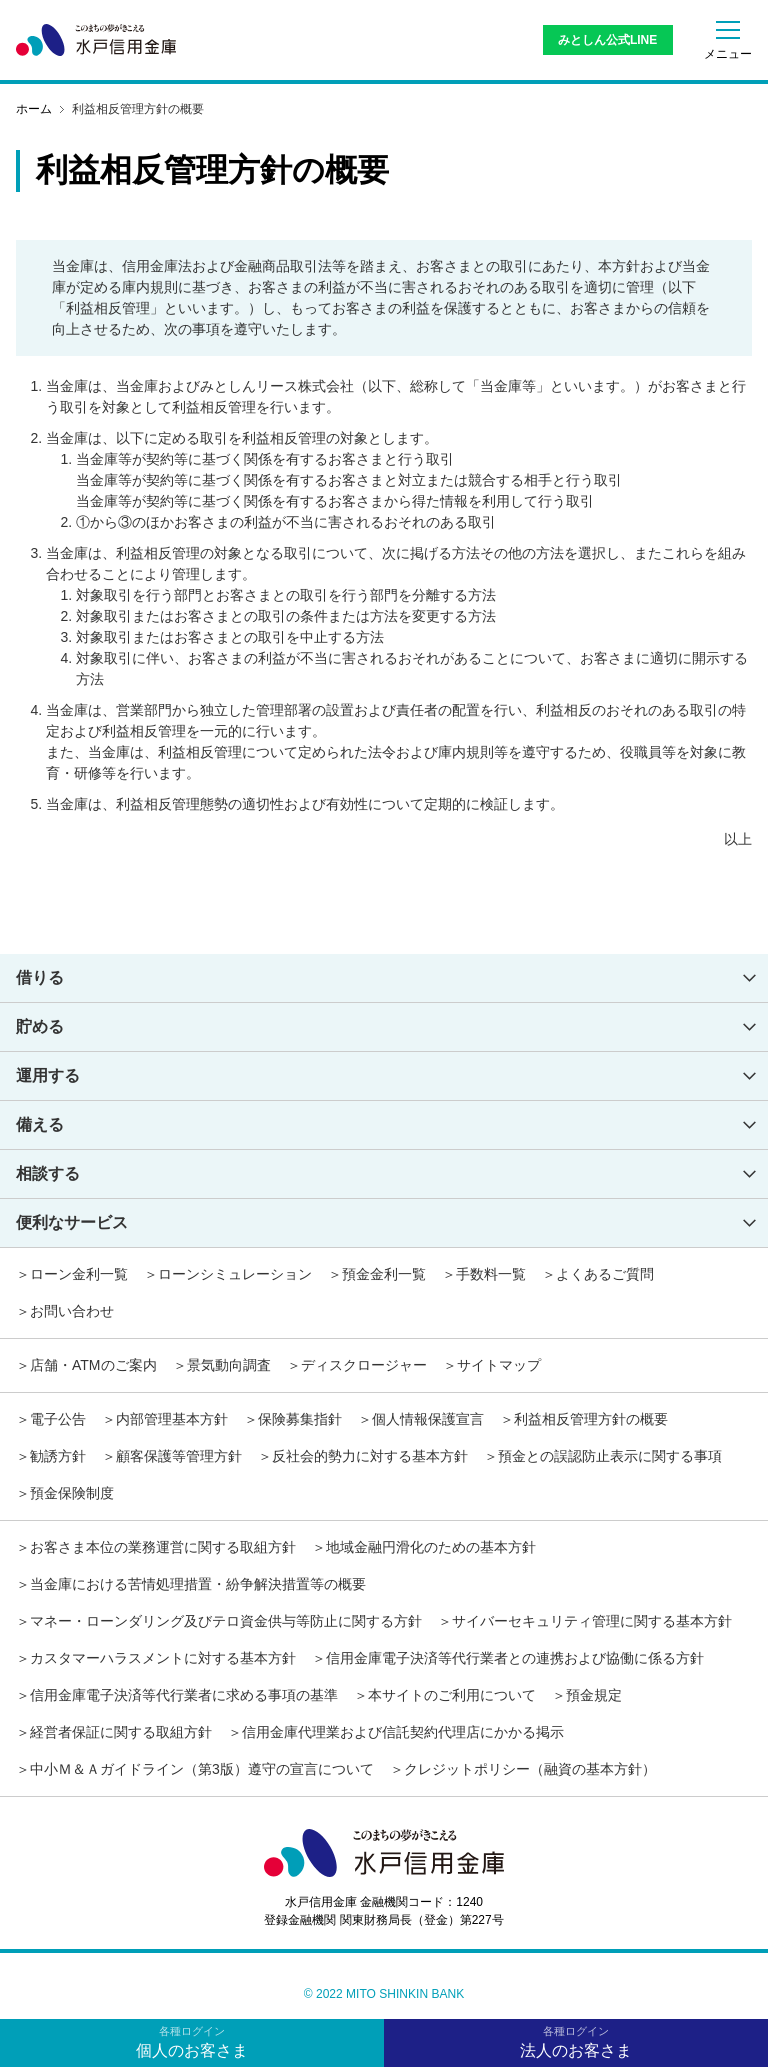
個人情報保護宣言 (428, 1419)
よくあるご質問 (605, 1274)
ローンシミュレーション (235, 1274)
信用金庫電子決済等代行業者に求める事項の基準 (184, 1695)
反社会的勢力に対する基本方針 (370, 1456)
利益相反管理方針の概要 (591, 1419)
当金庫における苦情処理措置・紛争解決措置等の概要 (198, 1584)
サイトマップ (499, 1365)
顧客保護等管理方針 (179, 1456)
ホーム (34, 109)
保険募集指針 (300, 1419)
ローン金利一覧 (79, 1274)
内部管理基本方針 (172, 1419)
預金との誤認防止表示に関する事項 (610, 1456)
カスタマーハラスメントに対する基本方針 (163, 1658)
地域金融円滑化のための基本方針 (431, 1547)
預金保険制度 (72, 1493)
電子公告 (58, 1419)
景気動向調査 (229, 1365)
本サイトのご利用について (452, 1695)
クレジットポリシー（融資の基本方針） (530, 1769)
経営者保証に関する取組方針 (121, 1732)
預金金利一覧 (384, 1274)
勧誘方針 (58, 1456)
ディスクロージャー (364, 1365)
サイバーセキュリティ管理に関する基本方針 (592, 1621)
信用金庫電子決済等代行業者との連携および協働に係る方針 (515, 1658)
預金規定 (594, 1695)
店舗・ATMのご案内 (93, 1365)
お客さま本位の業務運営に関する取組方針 (163, 1547)
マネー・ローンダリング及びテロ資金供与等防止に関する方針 (226, 1621)
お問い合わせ (72, 1311)
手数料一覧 (491, 1274)
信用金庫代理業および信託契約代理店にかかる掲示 (403, 1732)
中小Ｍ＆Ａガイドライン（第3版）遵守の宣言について (202, 1769)
